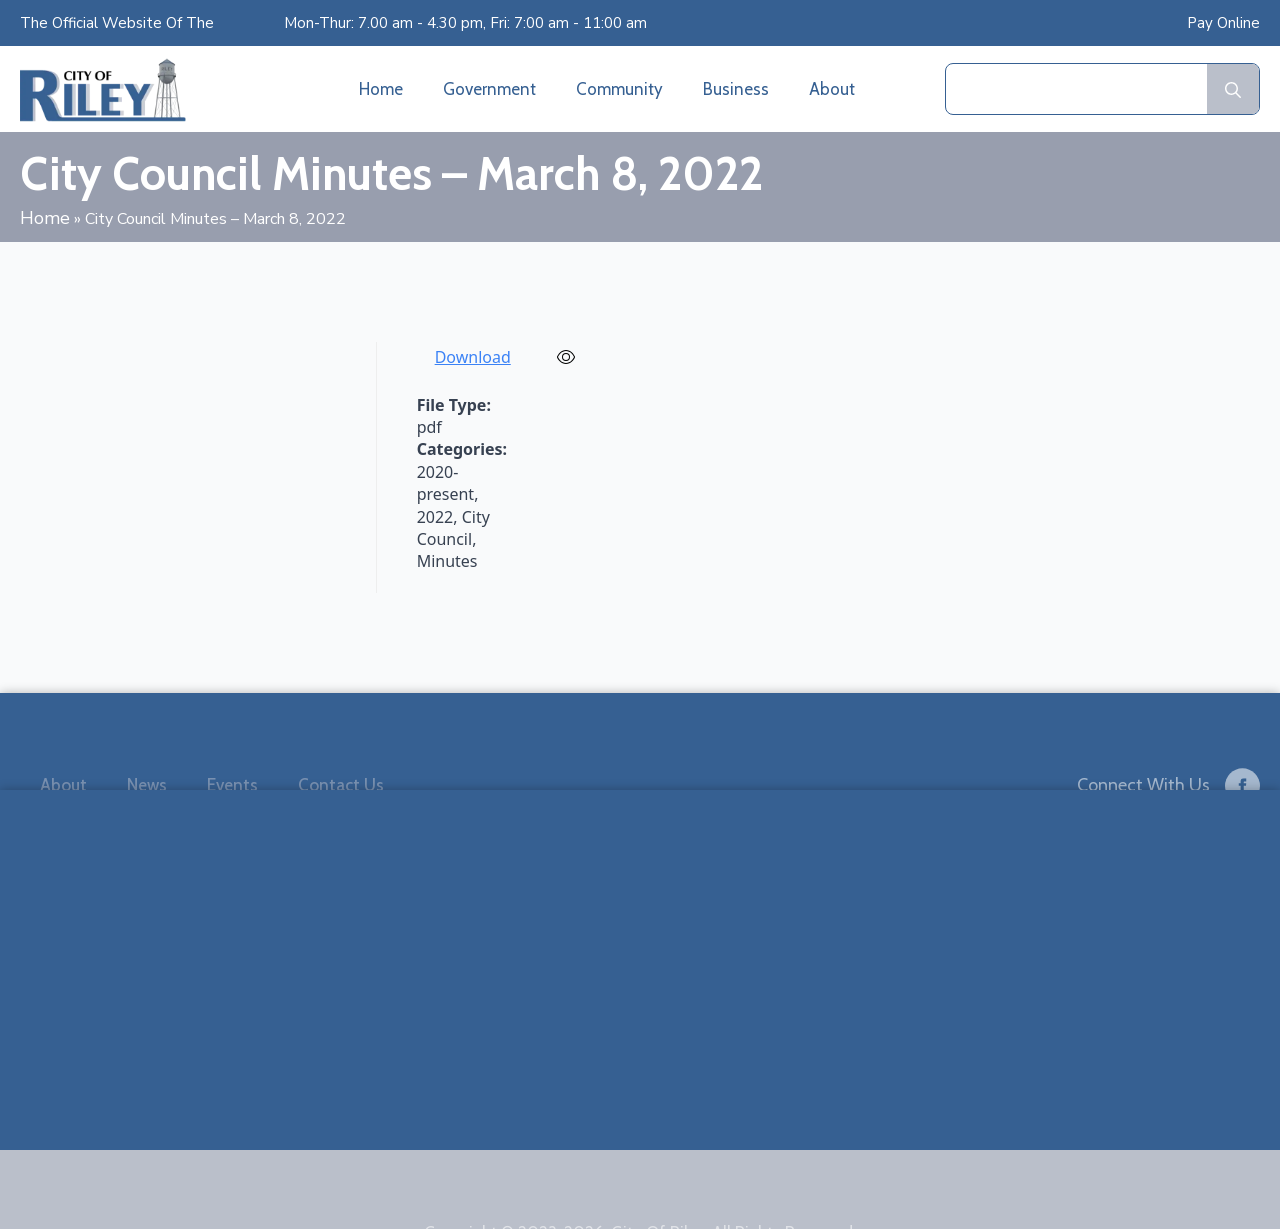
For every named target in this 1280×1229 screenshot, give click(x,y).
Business (736, 89)
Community (619, 89)
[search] (1233, 90)
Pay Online (1223, 23)
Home (381, 89)
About (832, 89)
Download (473, 357)
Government (489, 89)
